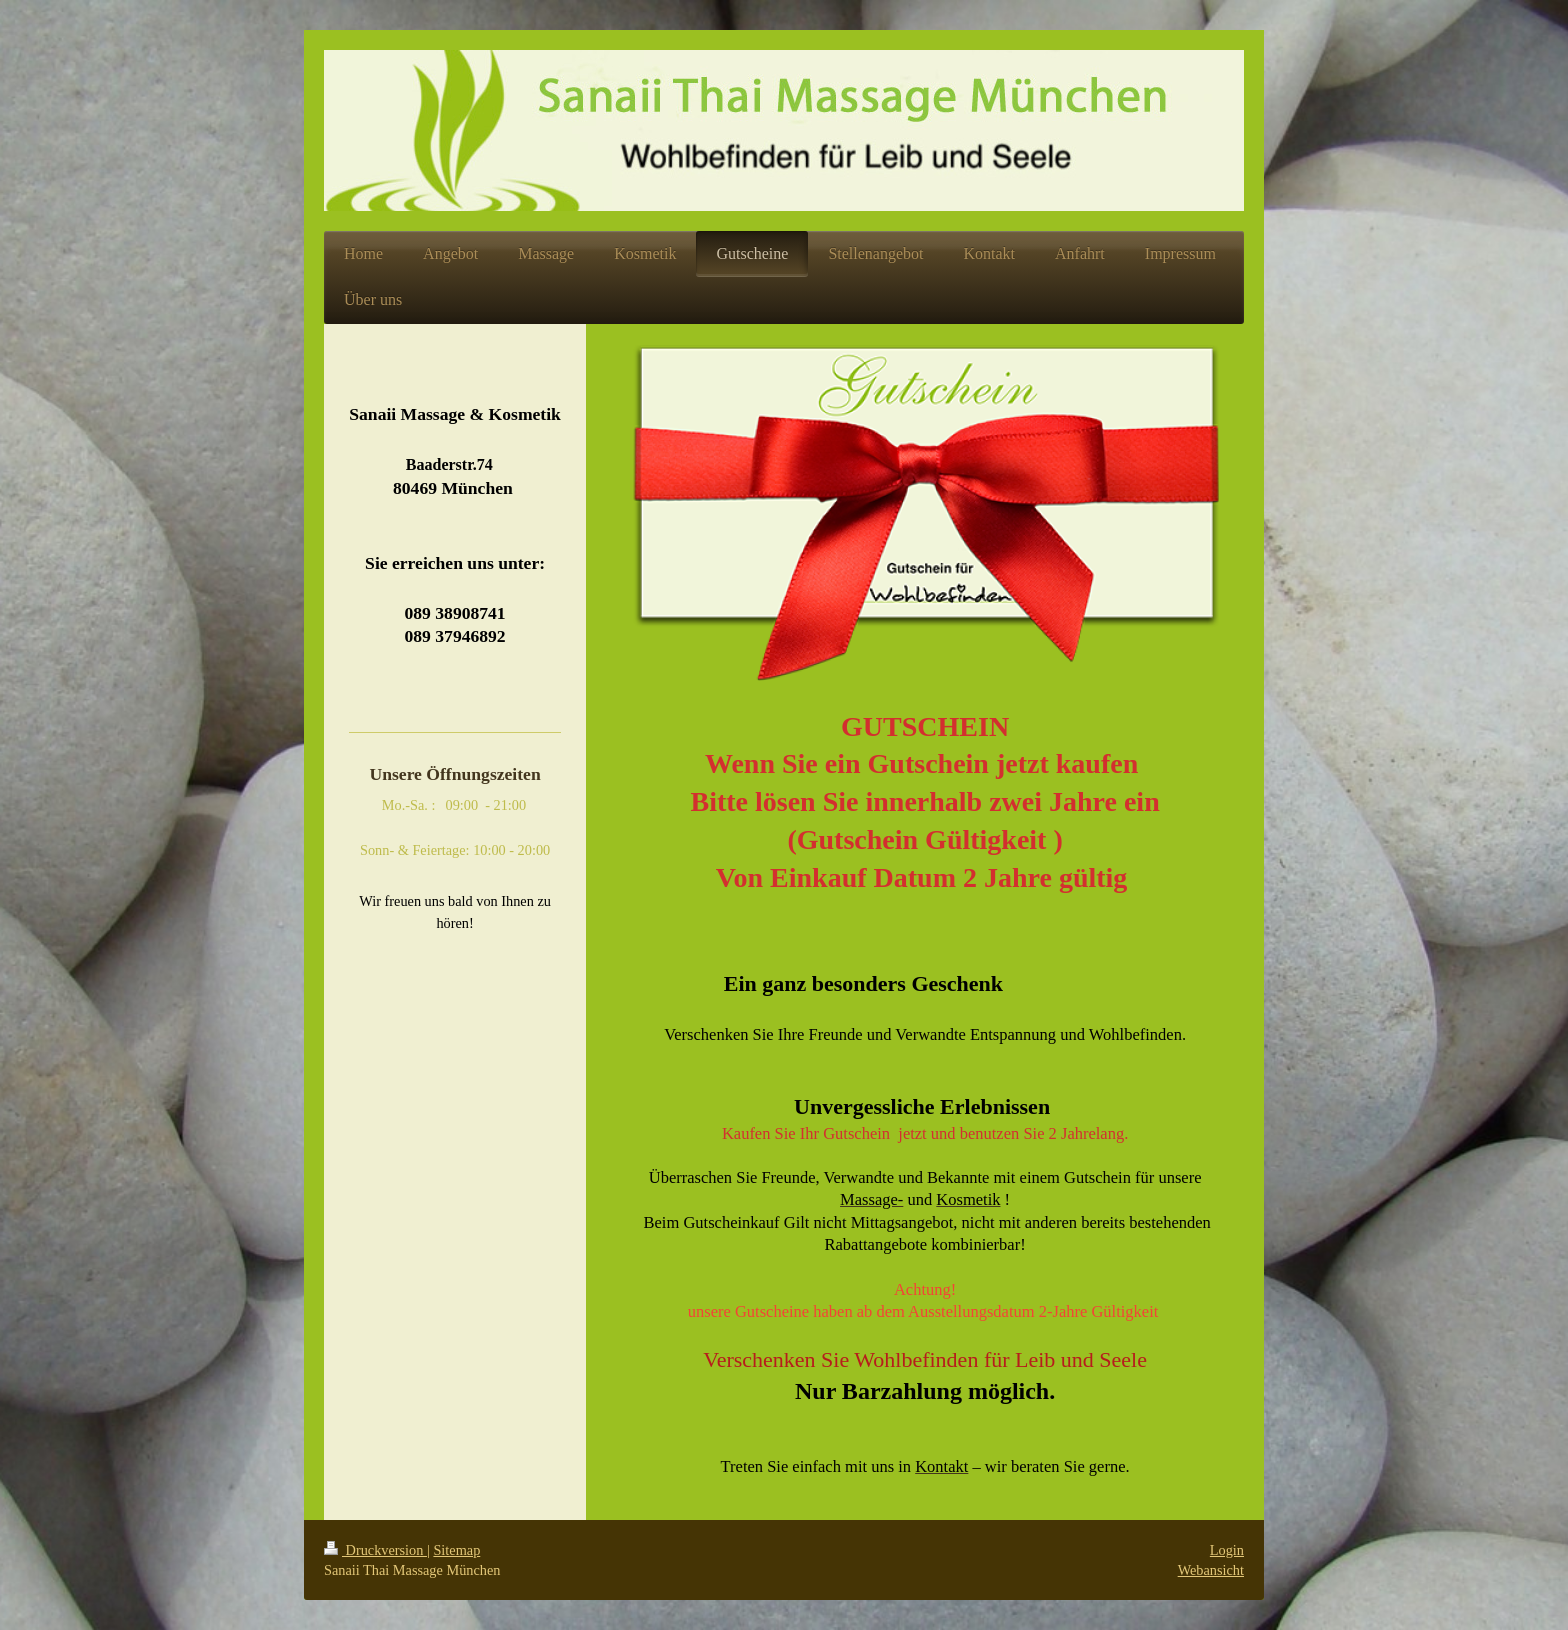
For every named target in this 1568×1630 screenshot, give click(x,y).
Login (1227, 1550)
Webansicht (1211, 1570)
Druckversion (375, 1550)
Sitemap (456, 1550)
